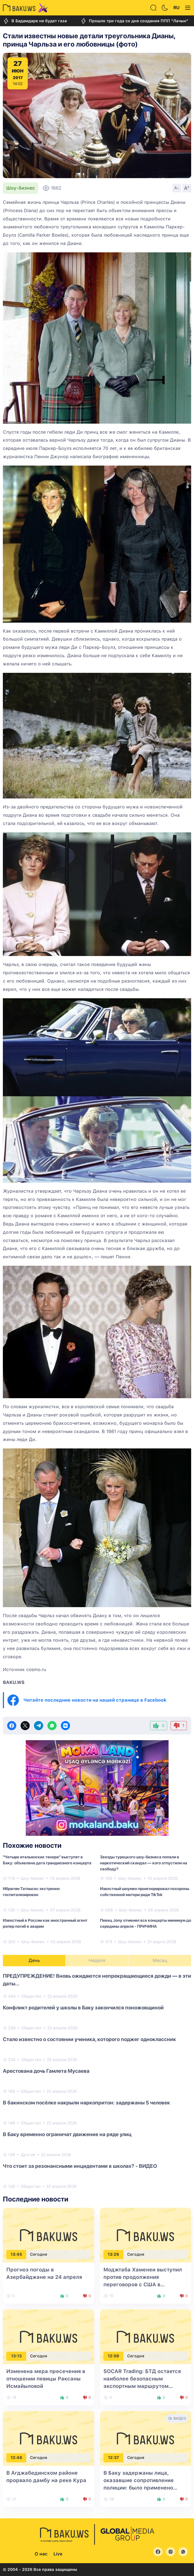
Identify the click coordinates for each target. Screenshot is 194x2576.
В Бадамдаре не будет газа (35, 21)
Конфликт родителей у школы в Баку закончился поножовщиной (83, 2008)
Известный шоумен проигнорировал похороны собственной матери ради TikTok (144, 1891)
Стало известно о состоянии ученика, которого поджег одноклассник (89, 2039)
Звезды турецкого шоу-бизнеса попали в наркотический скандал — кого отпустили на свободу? (143, 1863)
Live (57, 2554)
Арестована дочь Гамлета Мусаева (46, 2071)
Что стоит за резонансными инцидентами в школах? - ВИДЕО (80, 2166)
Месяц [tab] (160, 1960)
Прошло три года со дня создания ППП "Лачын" (134, 21)
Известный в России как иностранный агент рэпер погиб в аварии (45, 1923)
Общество (31, 1996)
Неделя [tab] (97, 1960)
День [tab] (34, 1960)
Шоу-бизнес (20, 188)
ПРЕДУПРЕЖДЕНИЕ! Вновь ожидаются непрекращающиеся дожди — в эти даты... (97, 1980)
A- (176, 188)
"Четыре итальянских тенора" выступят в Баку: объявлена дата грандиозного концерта (47, 1860)
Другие (28, 2154)
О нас (41, 2554)
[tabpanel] (97, 2080)
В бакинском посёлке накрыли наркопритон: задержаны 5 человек (86, 2103)
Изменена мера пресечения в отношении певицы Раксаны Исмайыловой (45, 2378)
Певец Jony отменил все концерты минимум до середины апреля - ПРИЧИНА (145, 1923)
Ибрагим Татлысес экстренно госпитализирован (31, 1891)
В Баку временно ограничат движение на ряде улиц (67, 2134)
